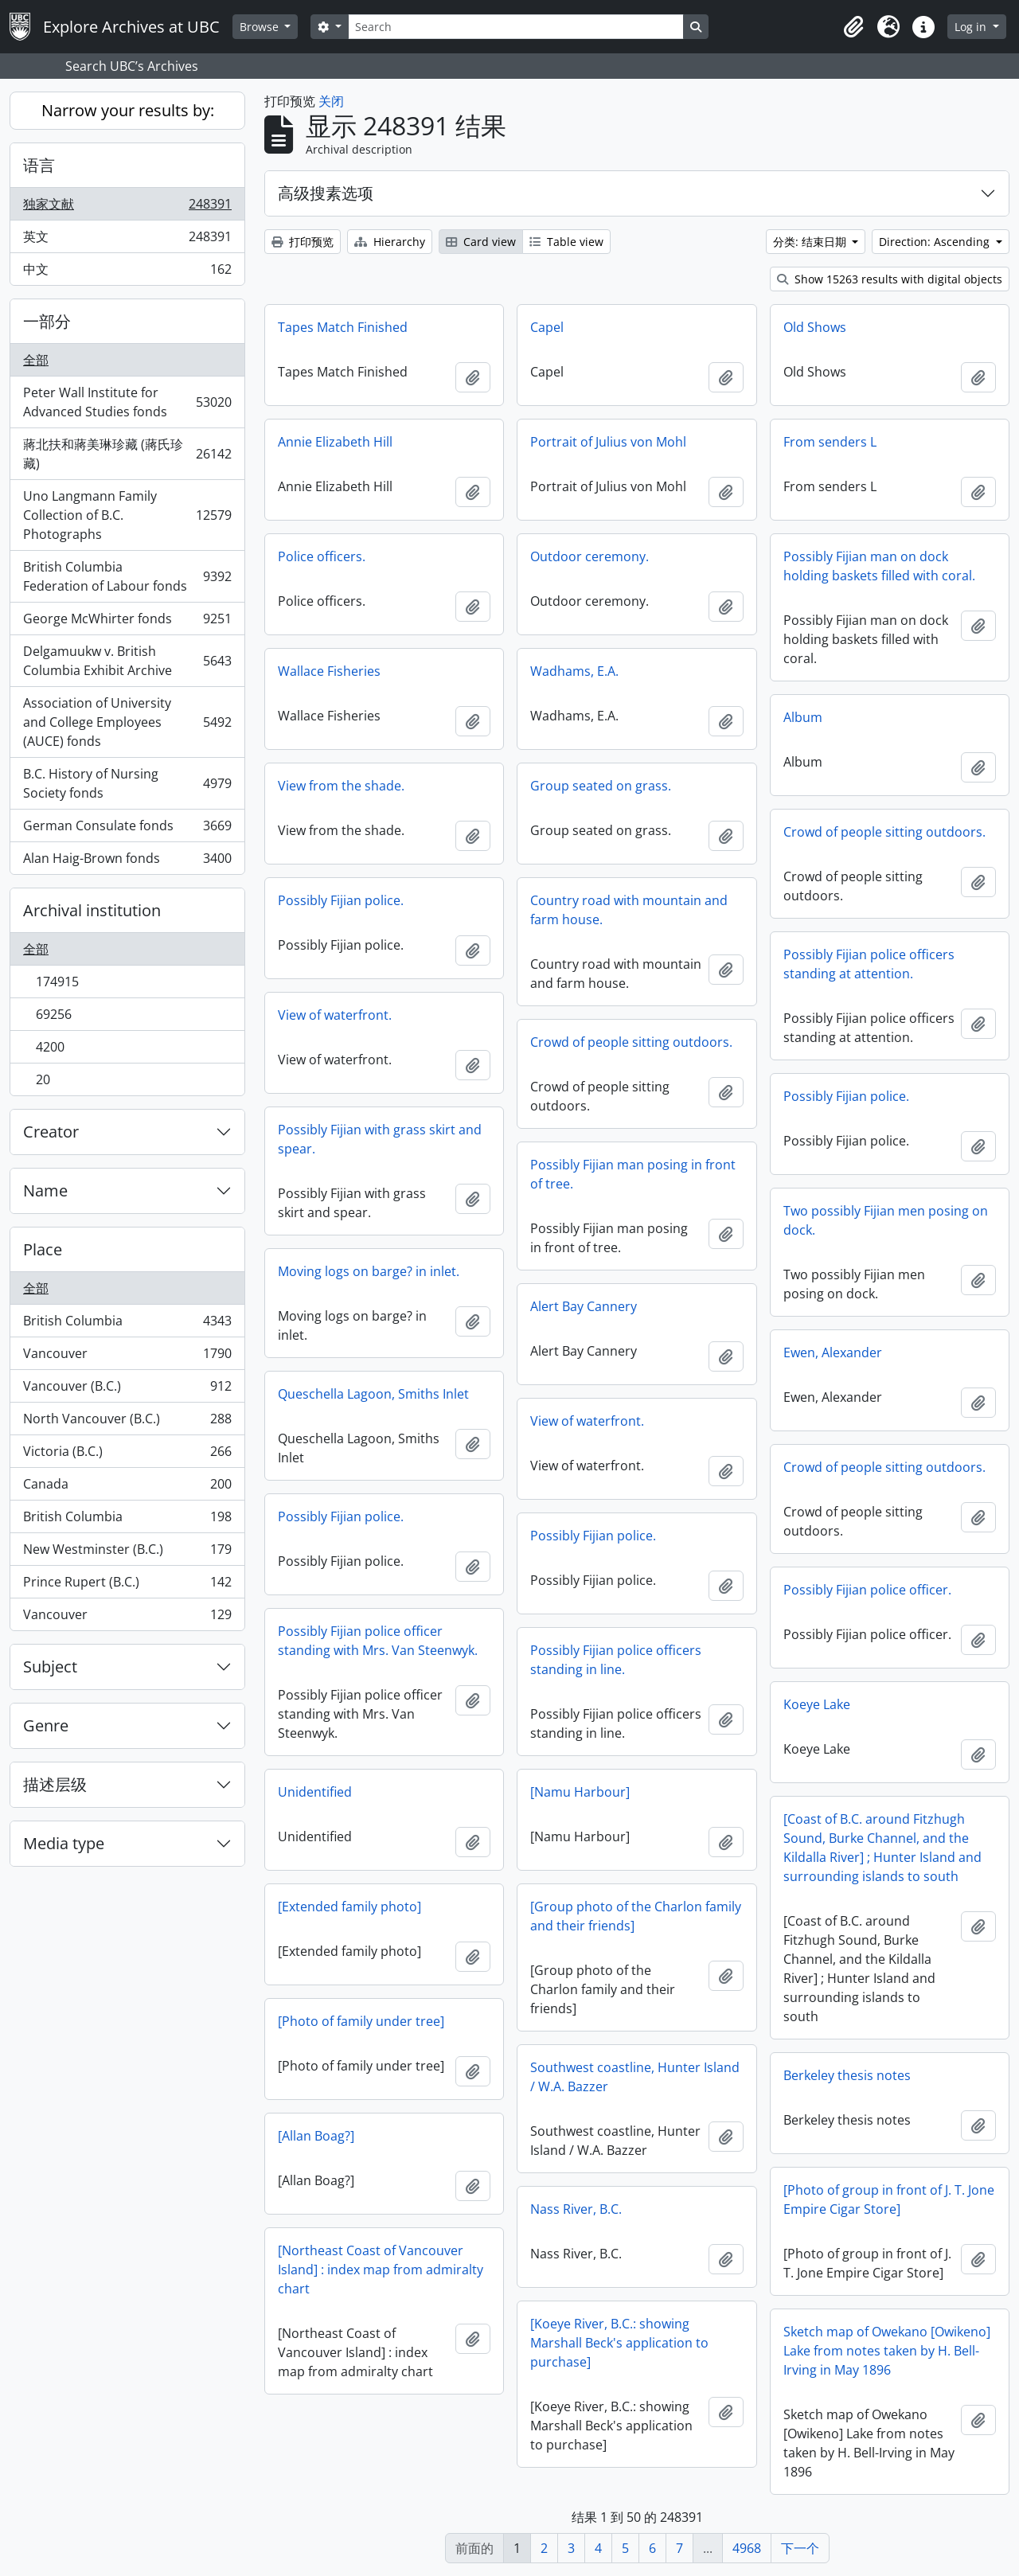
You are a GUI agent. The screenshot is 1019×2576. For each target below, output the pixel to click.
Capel (547, 327)
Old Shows (814, 327)
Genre (45, 1725)
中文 (127, 272)
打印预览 (302, 241)
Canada (127, 1487)
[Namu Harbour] (580, 1792)
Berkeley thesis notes (847, 2075)
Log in (972, 26)
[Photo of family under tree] (361, 2021)
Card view (481, 241)
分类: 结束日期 (811, 241)
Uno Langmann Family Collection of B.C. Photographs (127, 515)
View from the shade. (341, 785)
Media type (63, 1843)
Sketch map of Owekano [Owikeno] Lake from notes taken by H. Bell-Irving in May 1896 (886, 2351)
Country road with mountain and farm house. (629, 910)
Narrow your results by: (127, 110)
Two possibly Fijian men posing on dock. (885, 1220)
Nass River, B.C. (576, 2209)
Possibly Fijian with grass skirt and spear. (380, 1139)
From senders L (829, 442)
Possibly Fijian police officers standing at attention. (869, 964)
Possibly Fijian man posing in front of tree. (633, 1174)
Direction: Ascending (936, 241)
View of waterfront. (335, 1015)
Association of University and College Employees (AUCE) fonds (127, 722)
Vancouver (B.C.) (127, 1389)
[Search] (516, 26)
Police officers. (321, 556)
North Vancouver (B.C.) (127, 1422)
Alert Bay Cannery (583, 1306)
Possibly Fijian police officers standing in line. (615, 1659)
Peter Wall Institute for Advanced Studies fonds (127, 402)
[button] (853, 27)
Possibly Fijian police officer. (867, 1589)
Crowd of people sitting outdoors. (884, 832)
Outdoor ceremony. (589, 556)
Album (802, 717)
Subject (50, 1666)
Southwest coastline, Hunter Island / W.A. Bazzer (635, 2077)
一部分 (47, 321)
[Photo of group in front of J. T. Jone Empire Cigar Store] (888, 2199)
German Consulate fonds (127, 829)
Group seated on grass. (600, 785)
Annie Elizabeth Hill (335, 442)
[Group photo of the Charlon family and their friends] (635, 1916)
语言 (39, 165)
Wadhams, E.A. (574, 671)
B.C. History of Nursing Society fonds (127, 783)
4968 (746, 2548)
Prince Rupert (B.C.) (127, 1585)
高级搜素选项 (325, 193)
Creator (51, 1131)
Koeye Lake (816, 1704)
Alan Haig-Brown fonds (127, 861)
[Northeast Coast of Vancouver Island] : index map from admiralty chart (380, 2269)
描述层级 (55, 1784)
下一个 (800, 2548)
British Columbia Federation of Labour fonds (127, 576)
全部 (36, 360)
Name (45, 1190)
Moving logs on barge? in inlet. (368, 1271)
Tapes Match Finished (343, 327)
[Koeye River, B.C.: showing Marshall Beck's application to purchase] (619, 2343)
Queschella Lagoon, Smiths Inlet (373, 1394)
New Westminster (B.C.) (127, 1553)
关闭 (331, 101)
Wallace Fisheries (329, 671)
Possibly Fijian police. (341, 900)
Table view (566, 241)
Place (42, 1249)
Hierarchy (389, 241)
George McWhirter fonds (127, 622)
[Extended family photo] (349, 1906)
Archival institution (92, 910)
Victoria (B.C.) (127, 1455)
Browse (261, 26)
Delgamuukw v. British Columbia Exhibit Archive (127, 660)
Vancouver (127, 1357)
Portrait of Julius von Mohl (608, 442)
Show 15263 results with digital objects (889, 279)
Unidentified (315, 1792)
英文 (127, 240)
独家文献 (127, 207)
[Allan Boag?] (316, 2136)
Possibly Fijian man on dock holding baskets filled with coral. (879, 566)
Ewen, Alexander (832, 1352)
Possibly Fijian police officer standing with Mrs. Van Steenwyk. (378, 1640)
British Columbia (127, 1324)
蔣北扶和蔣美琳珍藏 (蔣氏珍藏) (127, 453)
